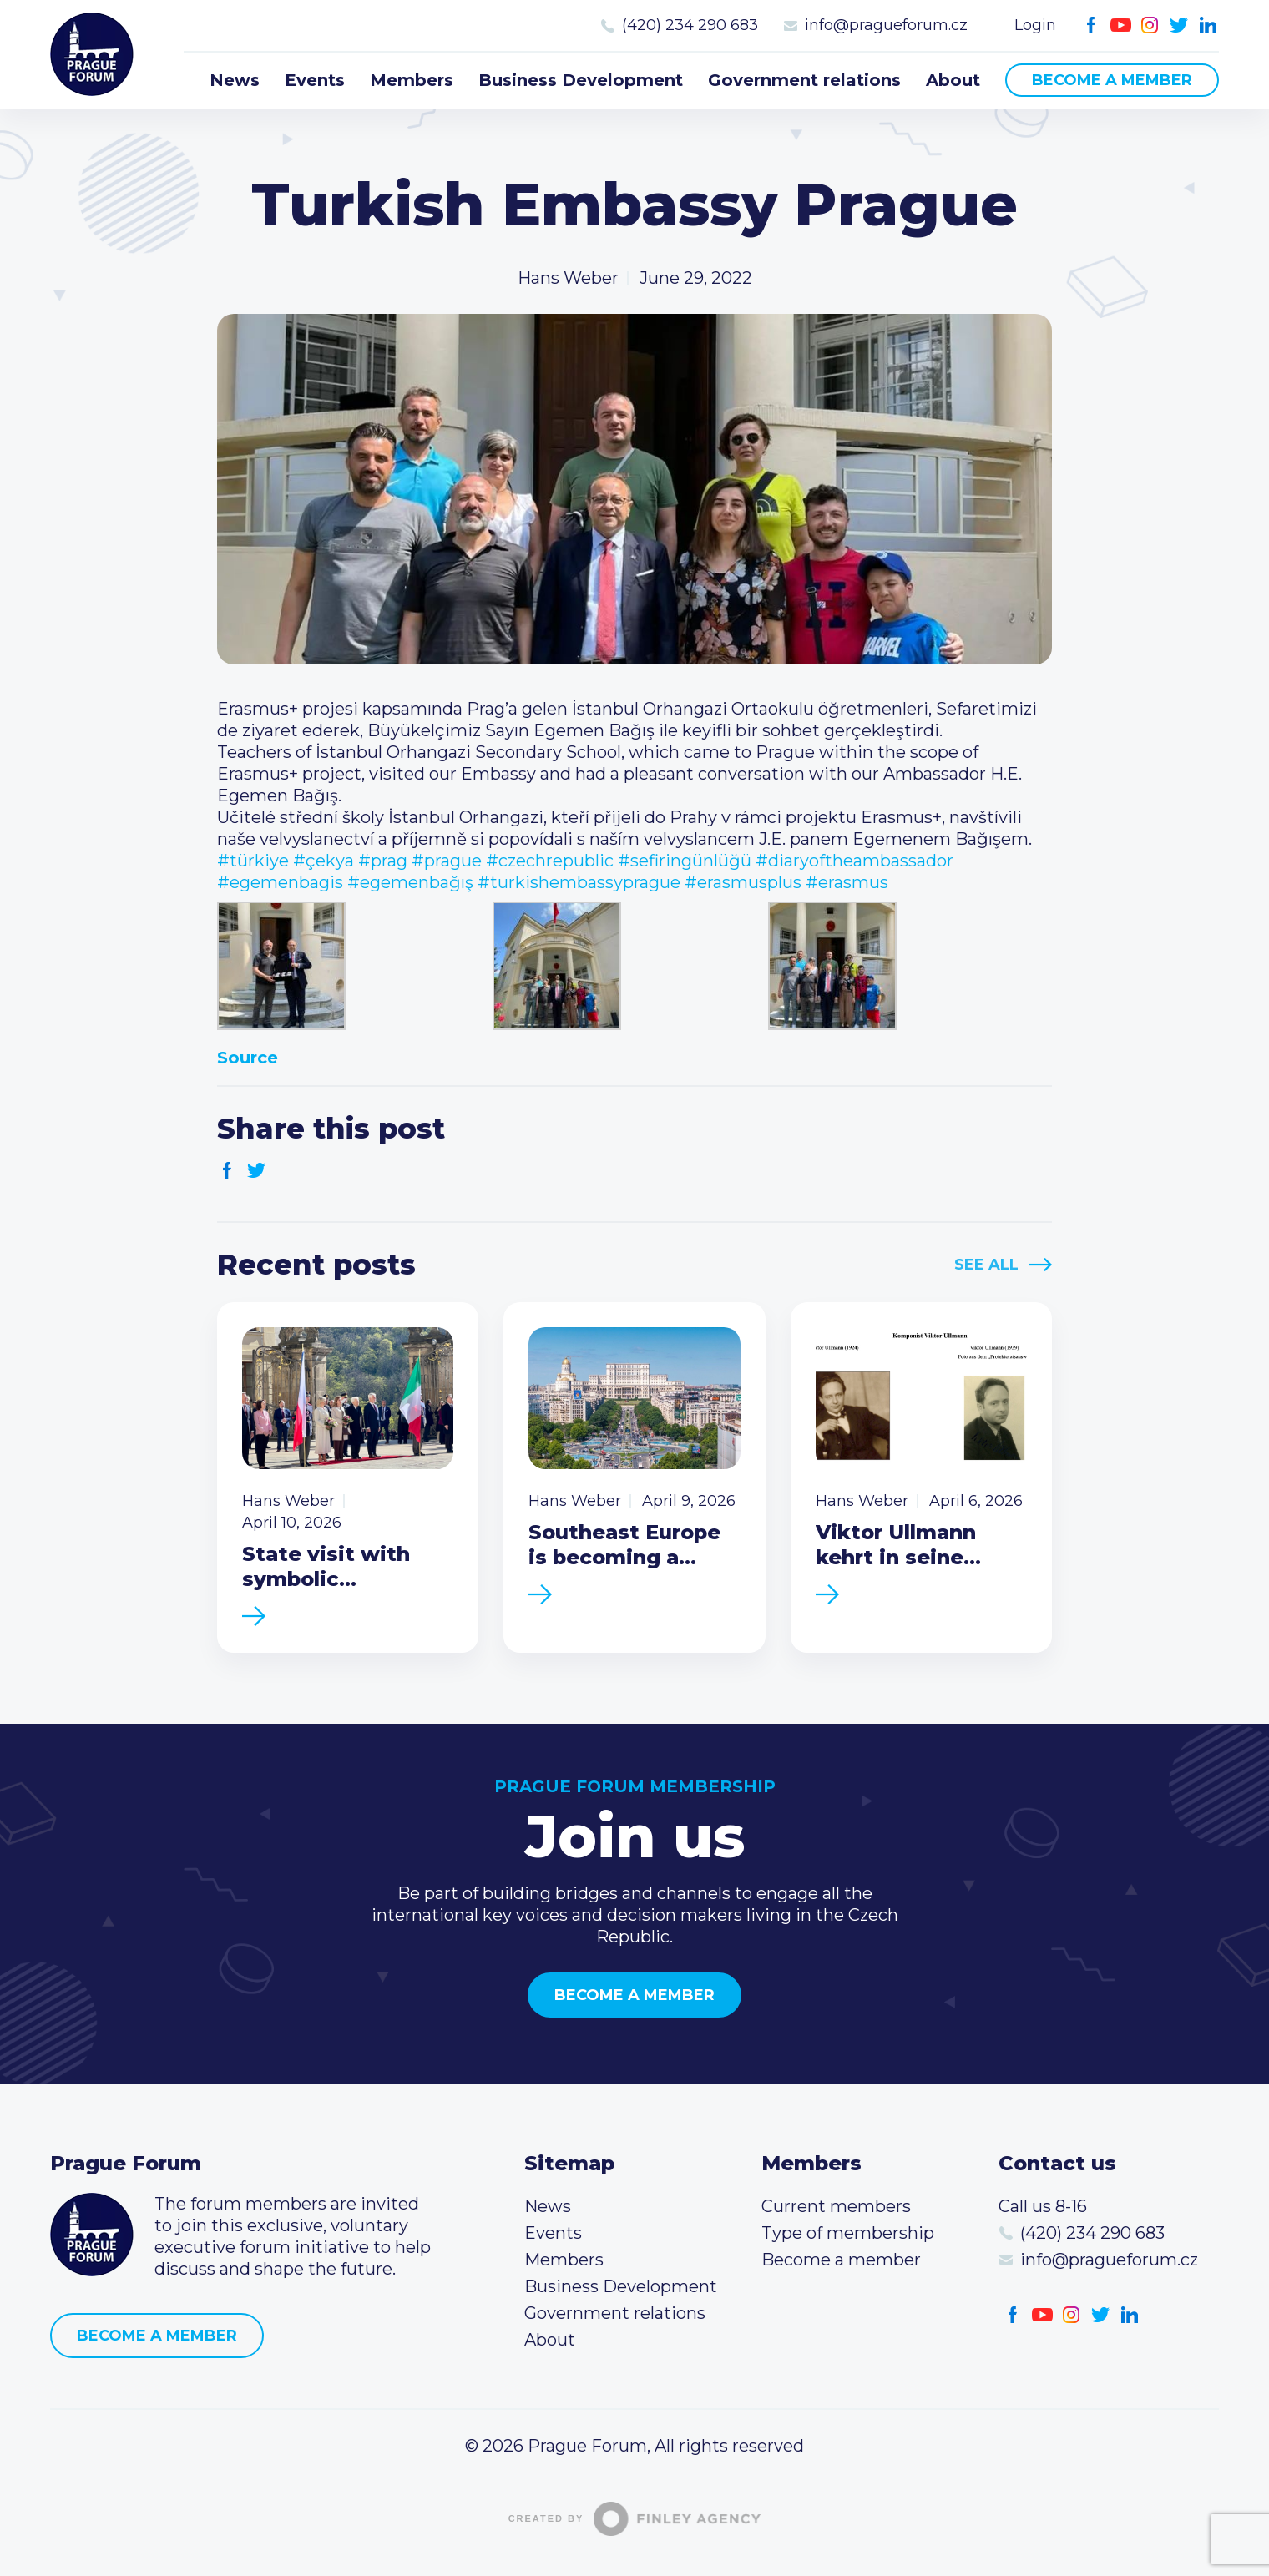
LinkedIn (1208, 25)
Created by (634, 2519)
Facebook (1091, 25)
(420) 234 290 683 (690, 25)
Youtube (1120, 25)
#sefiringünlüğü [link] (684, 861)
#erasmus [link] (847, 882)
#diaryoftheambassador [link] (854, 861)
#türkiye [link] (253, 861)
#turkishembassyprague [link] (579, 882)
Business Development (580, 80)
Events (315, 80)
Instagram (1150, 25)
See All (986, 1264)
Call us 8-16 (1043, 2206)
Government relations (804, 80)
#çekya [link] (323, 861)
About (953, 80)
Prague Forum (92, 54)
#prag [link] (382, 861)
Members (411, 80)
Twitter (1179, 25)
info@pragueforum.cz (886, 25)
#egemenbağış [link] (410, 882)
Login (1035, 25)
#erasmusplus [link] (743, 882)
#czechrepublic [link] (550, 861)
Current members (836, 2206)
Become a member (1112, 80)
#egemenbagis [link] (280, 882)
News (235, 80)
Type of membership (847, 2233)
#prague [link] (447, 861)
